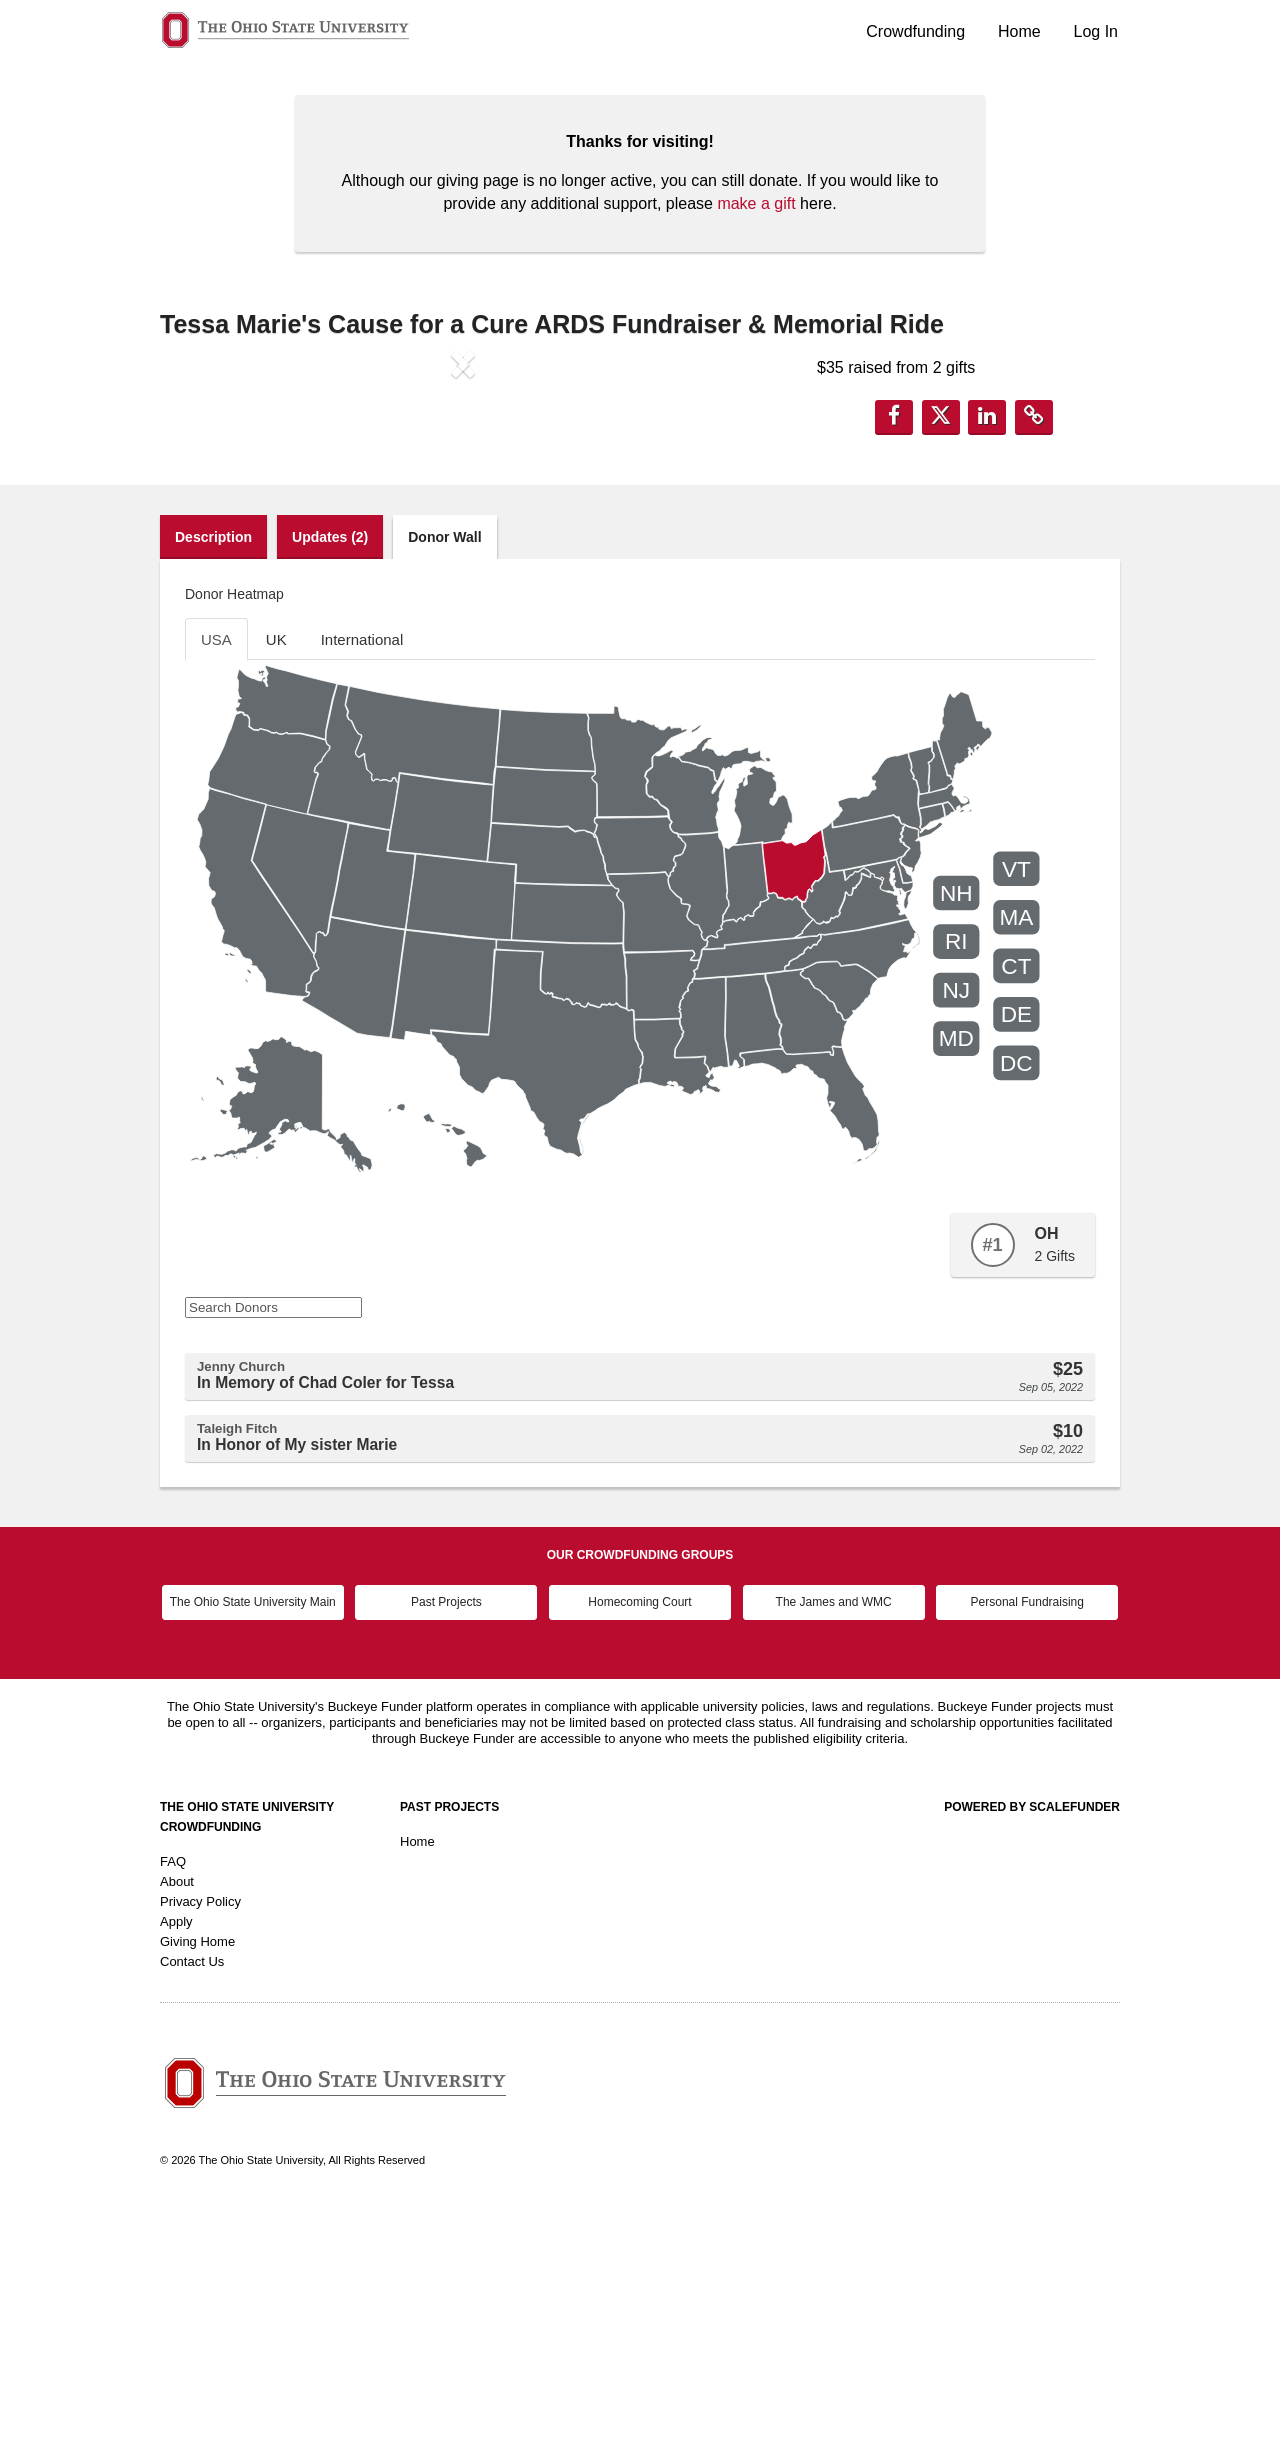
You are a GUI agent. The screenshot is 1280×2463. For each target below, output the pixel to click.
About (177, 2136)
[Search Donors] (273, 1563)
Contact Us (192, 2216)
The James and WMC (834, 1857)
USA (216, 894)
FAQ (173, 2116)
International (362, 894)
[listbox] (463, 528)
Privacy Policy (200, 2156)
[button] (205, 529)
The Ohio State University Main (253, 1857)
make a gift (756, 203)
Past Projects (446, 1857)
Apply (176, 2176)
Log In (1096, 31)
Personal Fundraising (1027, 1857)
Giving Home (197, 2196)
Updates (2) (330, 792)
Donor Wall (444, 792)
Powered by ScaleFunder (1032, 2062)
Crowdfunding (915, 31)
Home (1019, 31)
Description (213, 792)
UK (276, 894)
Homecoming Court (639, 1857)
